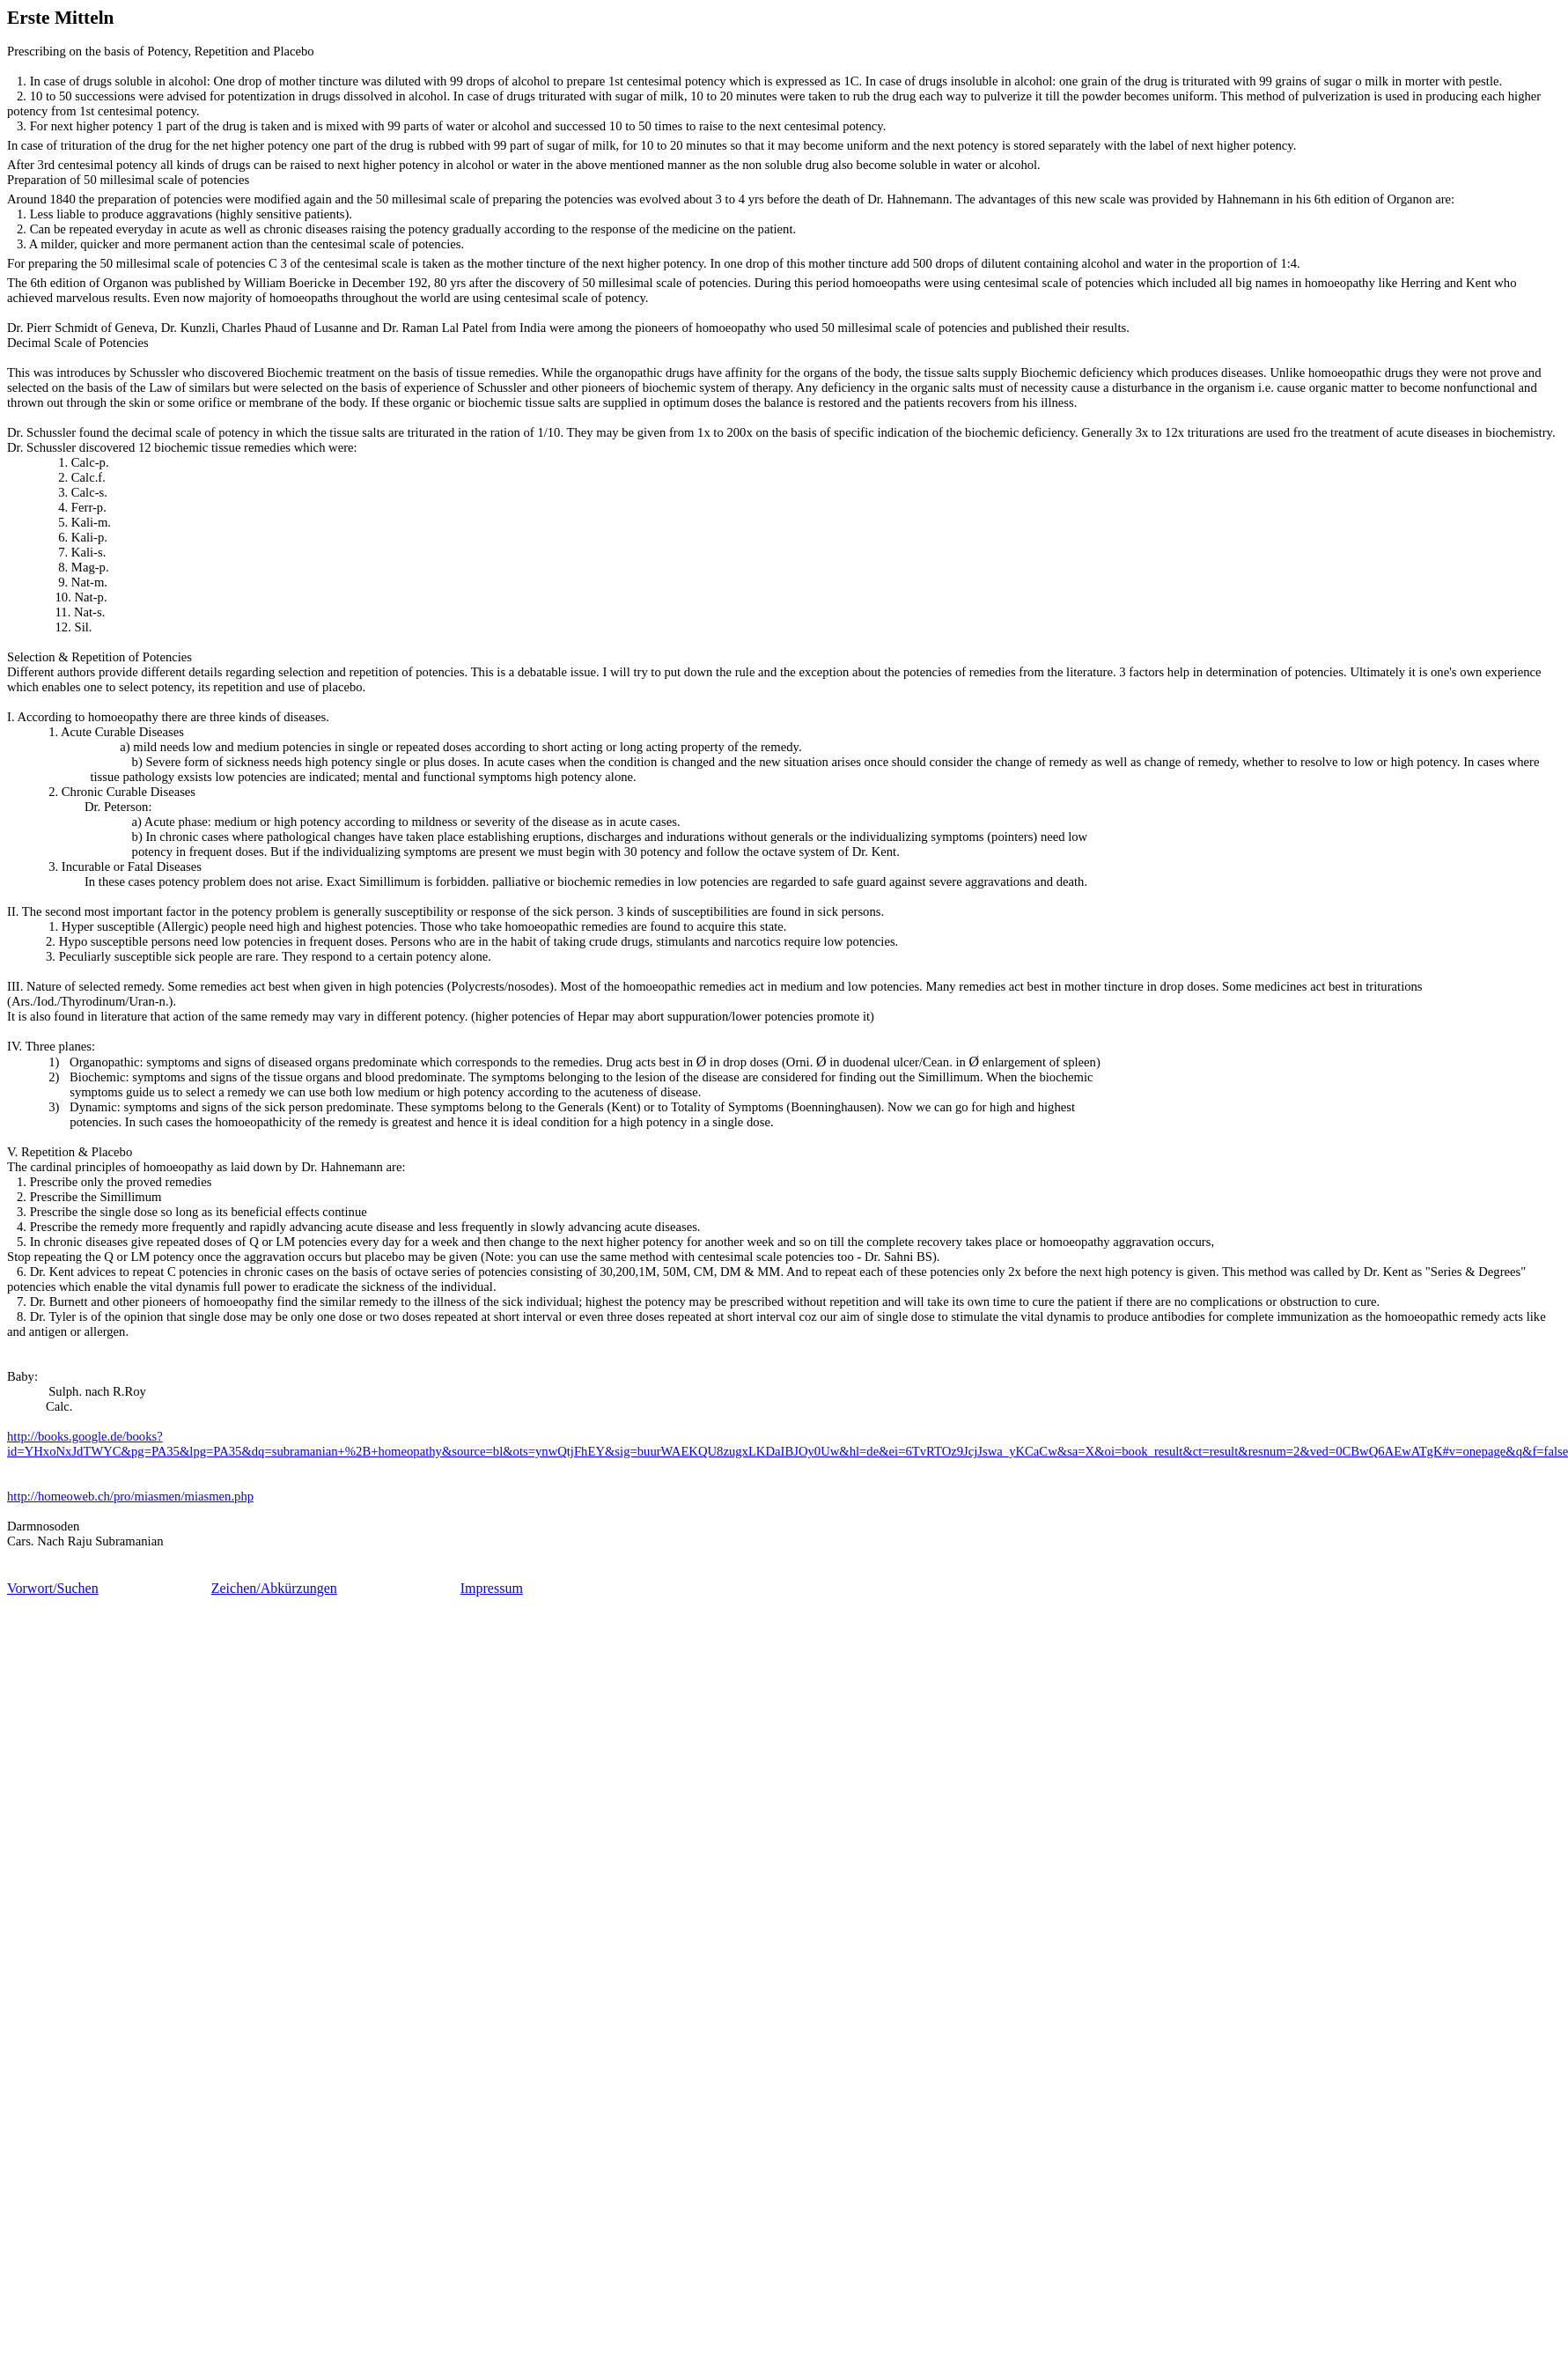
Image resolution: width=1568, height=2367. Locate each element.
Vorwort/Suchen (53, 1588)
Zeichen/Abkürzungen (274, 1588)
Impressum (491, 1588)
